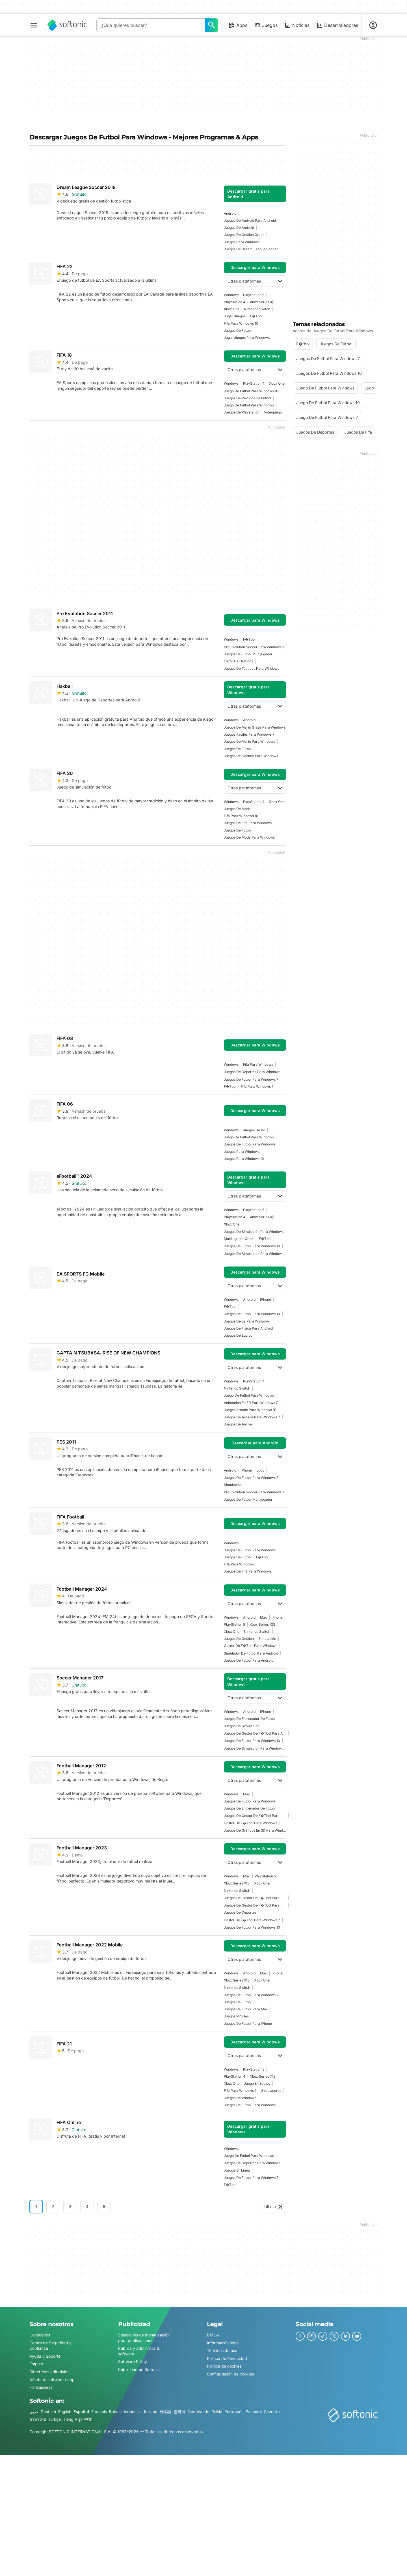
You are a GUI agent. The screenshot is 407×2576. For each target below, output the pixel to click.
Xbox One (231, 309)
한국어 (179, 2411)
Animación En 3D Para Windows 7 (251, 1403)
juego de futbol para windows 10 (251, 391)
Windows (231, 295)
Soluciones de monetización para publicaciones (144, 2337)
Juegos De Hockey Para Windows (251, 756)
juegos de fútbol (238, 330)
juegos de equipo (238, 1335)
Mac (263, 1617)
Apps (237, 25)
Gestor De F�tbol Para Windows (250, 1646)
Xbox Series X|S (263, 302)
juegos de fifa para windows (248, 823)
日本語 (165, 2411)
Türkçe (54, 2419)
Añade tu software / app (52, 2379)
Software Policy (132, 2361)
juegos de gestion (239, 1638)
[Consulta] (150, 25)
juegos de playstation (241, 412)
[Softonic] (67, 25)
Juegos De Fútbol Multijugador (248, 654)
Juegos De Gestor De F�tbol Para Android (255, 1733)
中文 (88, 2419)
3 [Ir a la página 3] (70, 2206)
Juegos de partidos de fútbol (247, 398)
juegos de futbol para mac (246, 2009)
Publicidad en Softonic (139, 2369)
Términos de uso (222, 2350)
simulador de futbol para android (251, 1653)
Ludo (260, 1470)
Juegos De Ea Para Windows (247, 1321)
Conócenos (39, 2334)
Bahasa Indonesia (125, 2411)
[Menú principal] (34, 25)
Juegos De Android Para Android (250, 220)
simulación (233, 1485)
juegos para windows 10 (244, 1158)
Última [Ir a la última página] (273, 2206)
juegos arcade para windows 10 (250, 1410)
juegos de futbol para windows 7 (251, 1079)
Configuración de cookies (230, 2374)
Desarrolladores (337, 25)
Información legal (223, 2342)
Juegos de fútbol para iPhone (248, 2023)
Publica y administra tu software (139, 2351)
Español (81, 2411)
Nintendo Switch (257, 309)
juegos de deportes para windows (252, 1072)
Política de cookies (224, 2366)
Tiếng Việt (72, 2419)
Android (230, 213)
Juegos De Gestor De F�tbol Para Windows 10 (255, 1905)
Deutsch (48, 2411)
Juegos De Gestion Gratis (244, 234)
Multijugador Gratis (239, 1239)
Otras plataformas (255, 281)
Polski (216, 2411)
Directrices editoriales (49, 2371)
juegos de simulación (241, 1726)
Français (99, 2411)
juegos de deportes (240, 1912)
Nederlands (198, 2411)
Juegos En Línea (237, 2170)
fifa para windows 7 (257, 1086)
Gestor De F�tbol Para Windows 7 (252, 1920)
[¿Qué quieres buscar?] (211, 25)
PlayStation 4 (234, 302)
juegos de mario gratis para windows (254, 727)
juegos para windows (241, 242)
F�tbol (256, 316)
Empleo (36, 2364)
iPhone (265, 1299)
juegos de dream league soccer (251, 249)
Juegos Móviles (236, 2016)
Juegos (266, 25)
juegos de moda (237, 809)
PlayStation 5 (253, 295)
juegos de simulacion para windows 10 (255, 1254)
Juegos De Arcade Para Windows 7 (252, 1417)
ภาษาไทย (37, 2419)
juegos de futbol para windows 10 (252, 1246)
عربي (33, 2411)
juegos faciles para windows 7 (249, 734)
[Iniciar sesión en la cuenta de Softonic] (373, 25)
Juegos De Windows (240, 2098)
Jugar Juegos (235, 316)
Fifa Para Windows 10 (241, 323)
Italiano (150, 2411)
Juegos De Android (239, 227)
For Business (40, 2387)
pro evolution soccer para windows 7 (254, 647)
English (64, 2411)
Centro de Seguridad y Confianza (50, 2345)
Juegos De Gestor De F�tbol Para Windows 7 (255, 1815)
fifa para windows (258, 1064)
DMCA (213, 2334)
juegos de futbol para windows (250, 1144)
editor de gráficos (238, 661)
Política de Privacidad (227, 2358)
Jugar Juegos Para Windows (247, 337)
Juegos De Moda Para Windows (249, 837)
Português (233, 2411)
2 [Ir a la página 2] (53, 2206)
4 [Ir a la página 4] (87, 2206)
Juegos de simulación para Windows (253, 1231)
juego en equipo (257, 2083)
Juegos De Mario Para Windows (249, 741)
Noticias (296, 25)
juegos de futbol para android (248, 1660)
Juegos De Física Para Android (248, 1328)
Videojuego (273, 412)
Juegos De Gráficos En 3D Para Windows (255, 1830)
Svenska (272, 2411)
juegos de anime (238, 1424)
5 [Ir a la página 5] (104, 2206)
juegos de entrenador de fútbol (250, 1718)
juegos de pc (254, 1130)
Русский (254, 2411)
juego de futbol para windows (249, 405)
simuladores (271, 2090)
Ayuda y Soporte (44, 2356)
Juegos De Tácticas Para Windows (251, 668)
